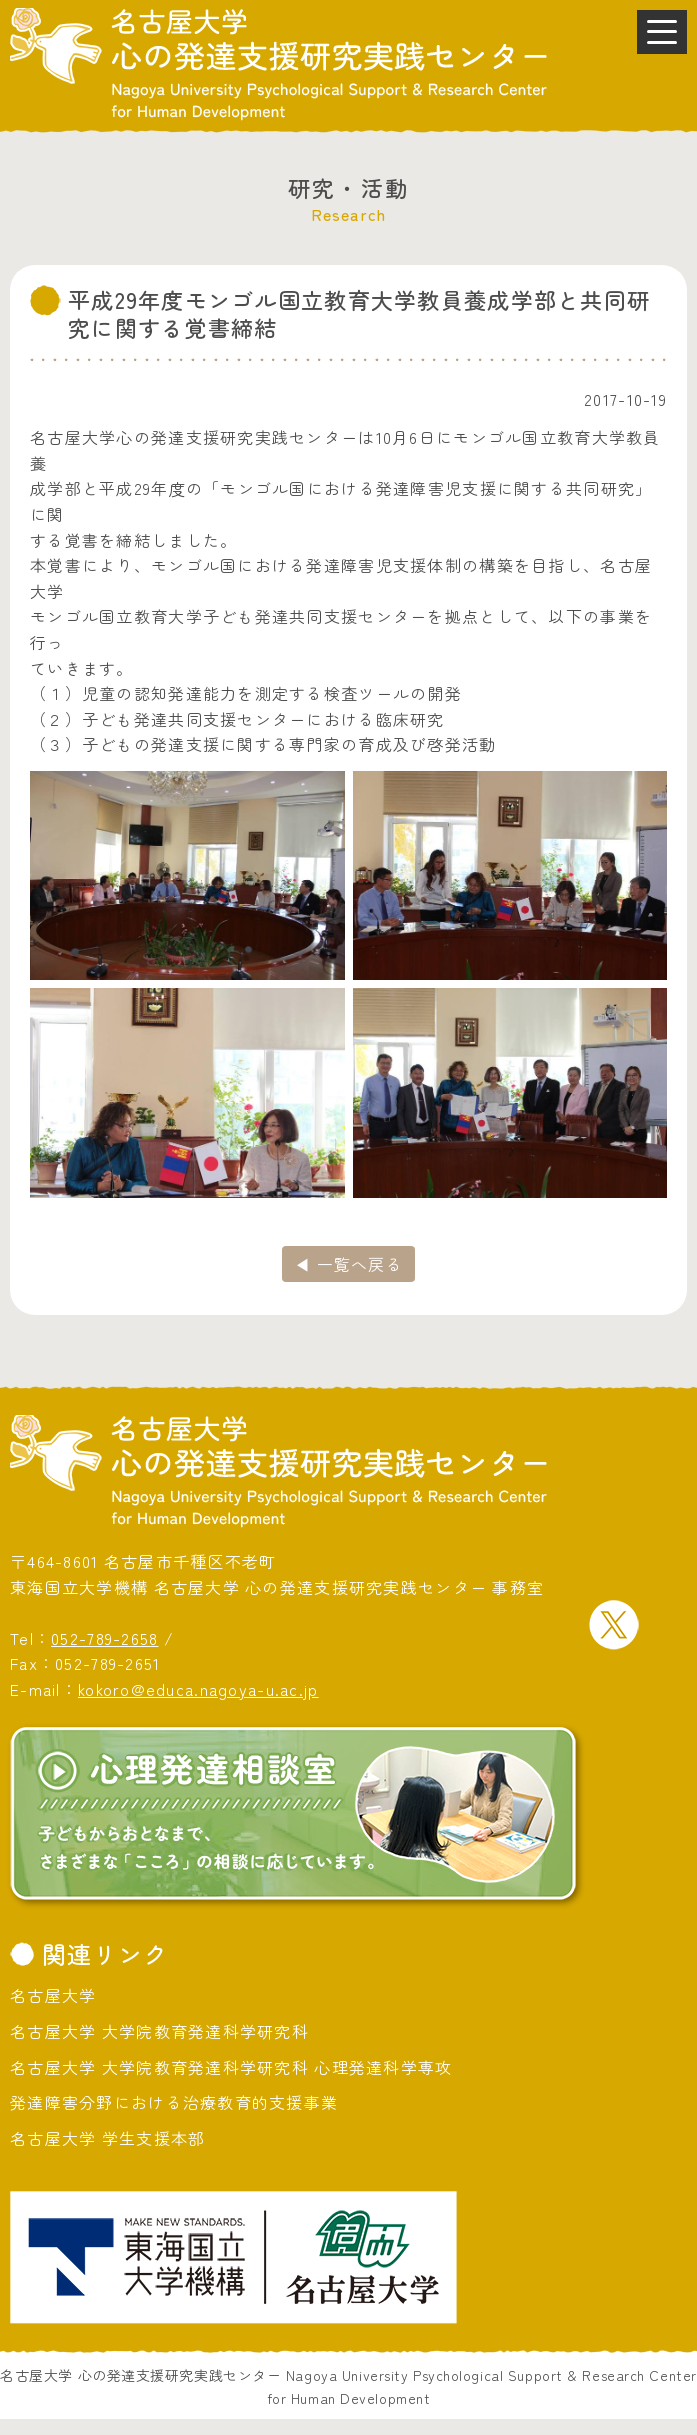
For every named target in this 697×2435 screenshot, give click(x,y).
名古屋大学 (53, 1995)
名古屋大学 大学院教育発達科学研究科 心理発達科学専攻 (231, 2067)
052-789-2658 (104, 1638)
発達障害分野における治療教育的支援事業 (174, 2102)
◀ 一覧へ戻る (348, 1264)
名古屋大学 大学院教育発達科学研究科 (159, 2031)
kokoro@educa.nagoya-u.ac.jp (198, 1689)
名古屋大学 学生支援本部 (107, 2138)
